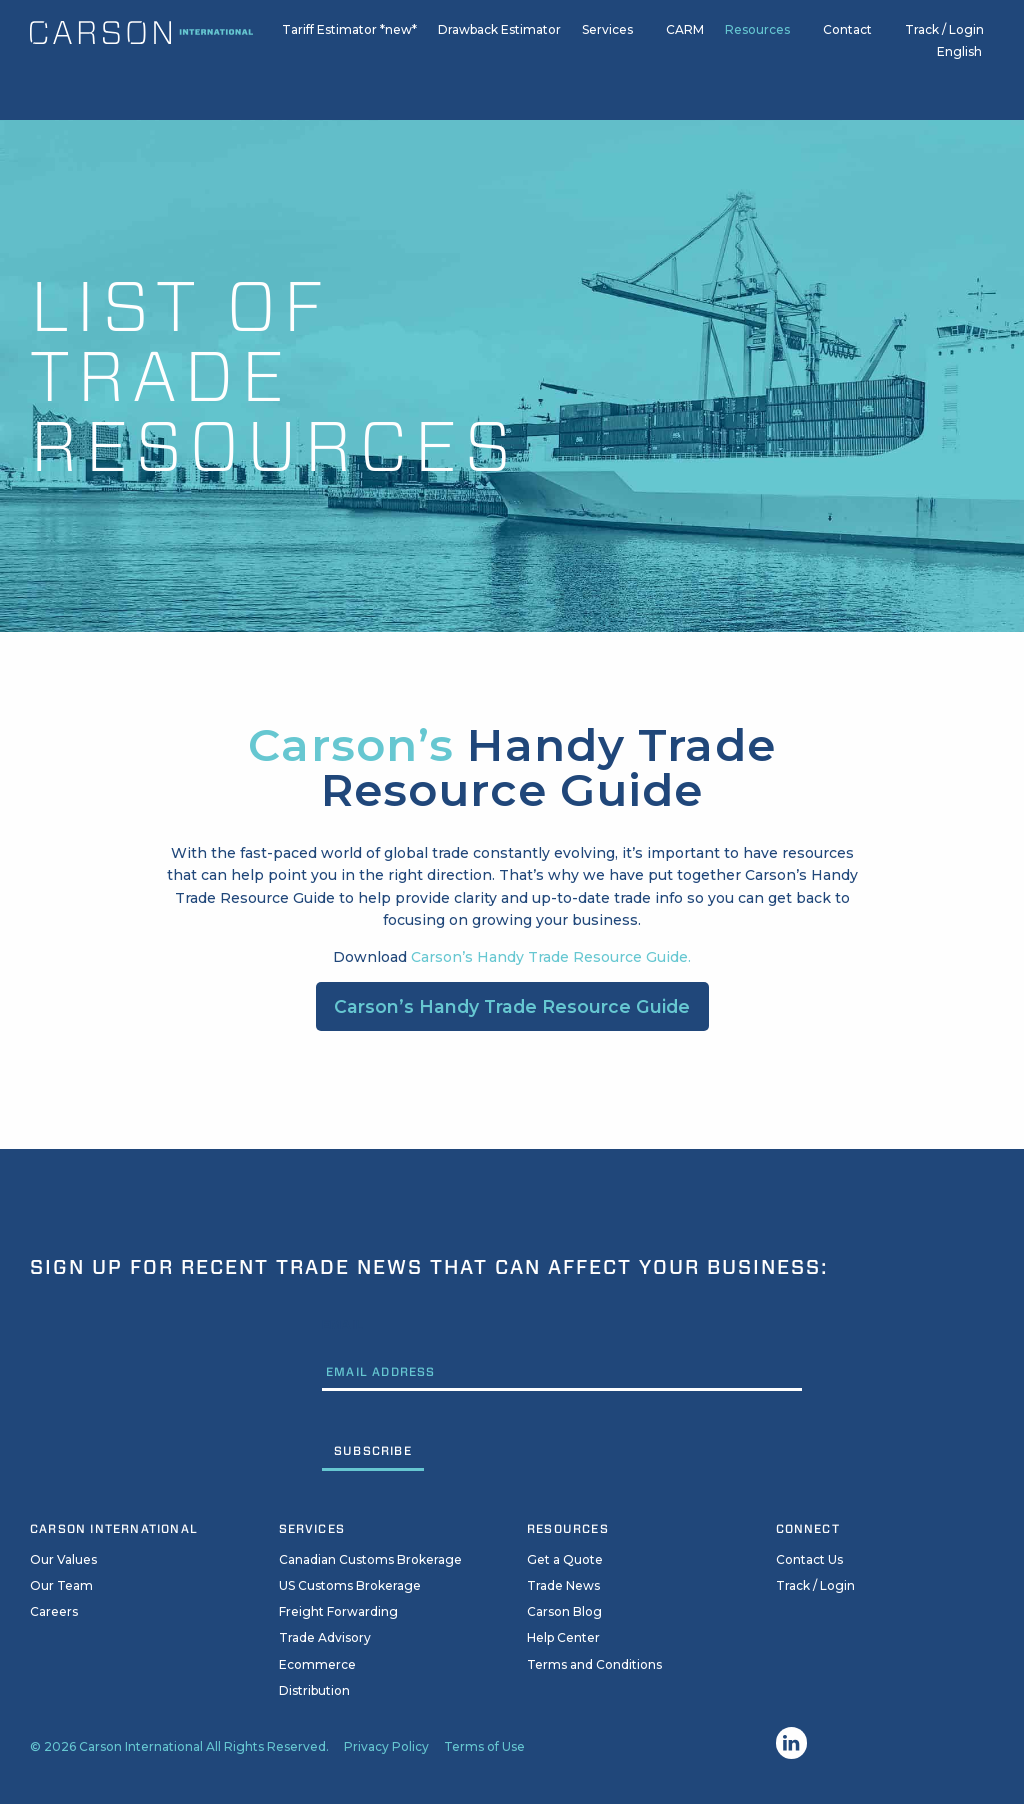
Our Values (63, 1559)
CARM (685, 38)
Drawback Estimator (499, 38)
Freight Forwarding (338, 1611)
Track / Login (944, 38)
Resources (757, 38)
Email (343, 1324)
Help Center (563, 1637)
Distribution (314, 1690)
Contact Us (809, 1559)
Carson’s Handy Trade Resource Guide (512, 1006)
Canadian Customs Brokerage (370, 1559)
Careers (54, 1611)
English (959, 61)
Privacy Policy (386, 1746)
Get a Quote (565, 1559)
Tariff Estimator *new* (349, 38)
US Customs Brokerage (350, 1585)
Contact (847, 38)
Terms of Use (484, 1746)
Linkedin (792, 1743)
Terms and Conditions (594, 1664)
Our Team (61, 1585)
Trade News (563, 1585)
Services (607, 38)
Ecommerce (317, 1664)
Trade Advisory (325, 1637)
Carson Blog (564, 1611)
